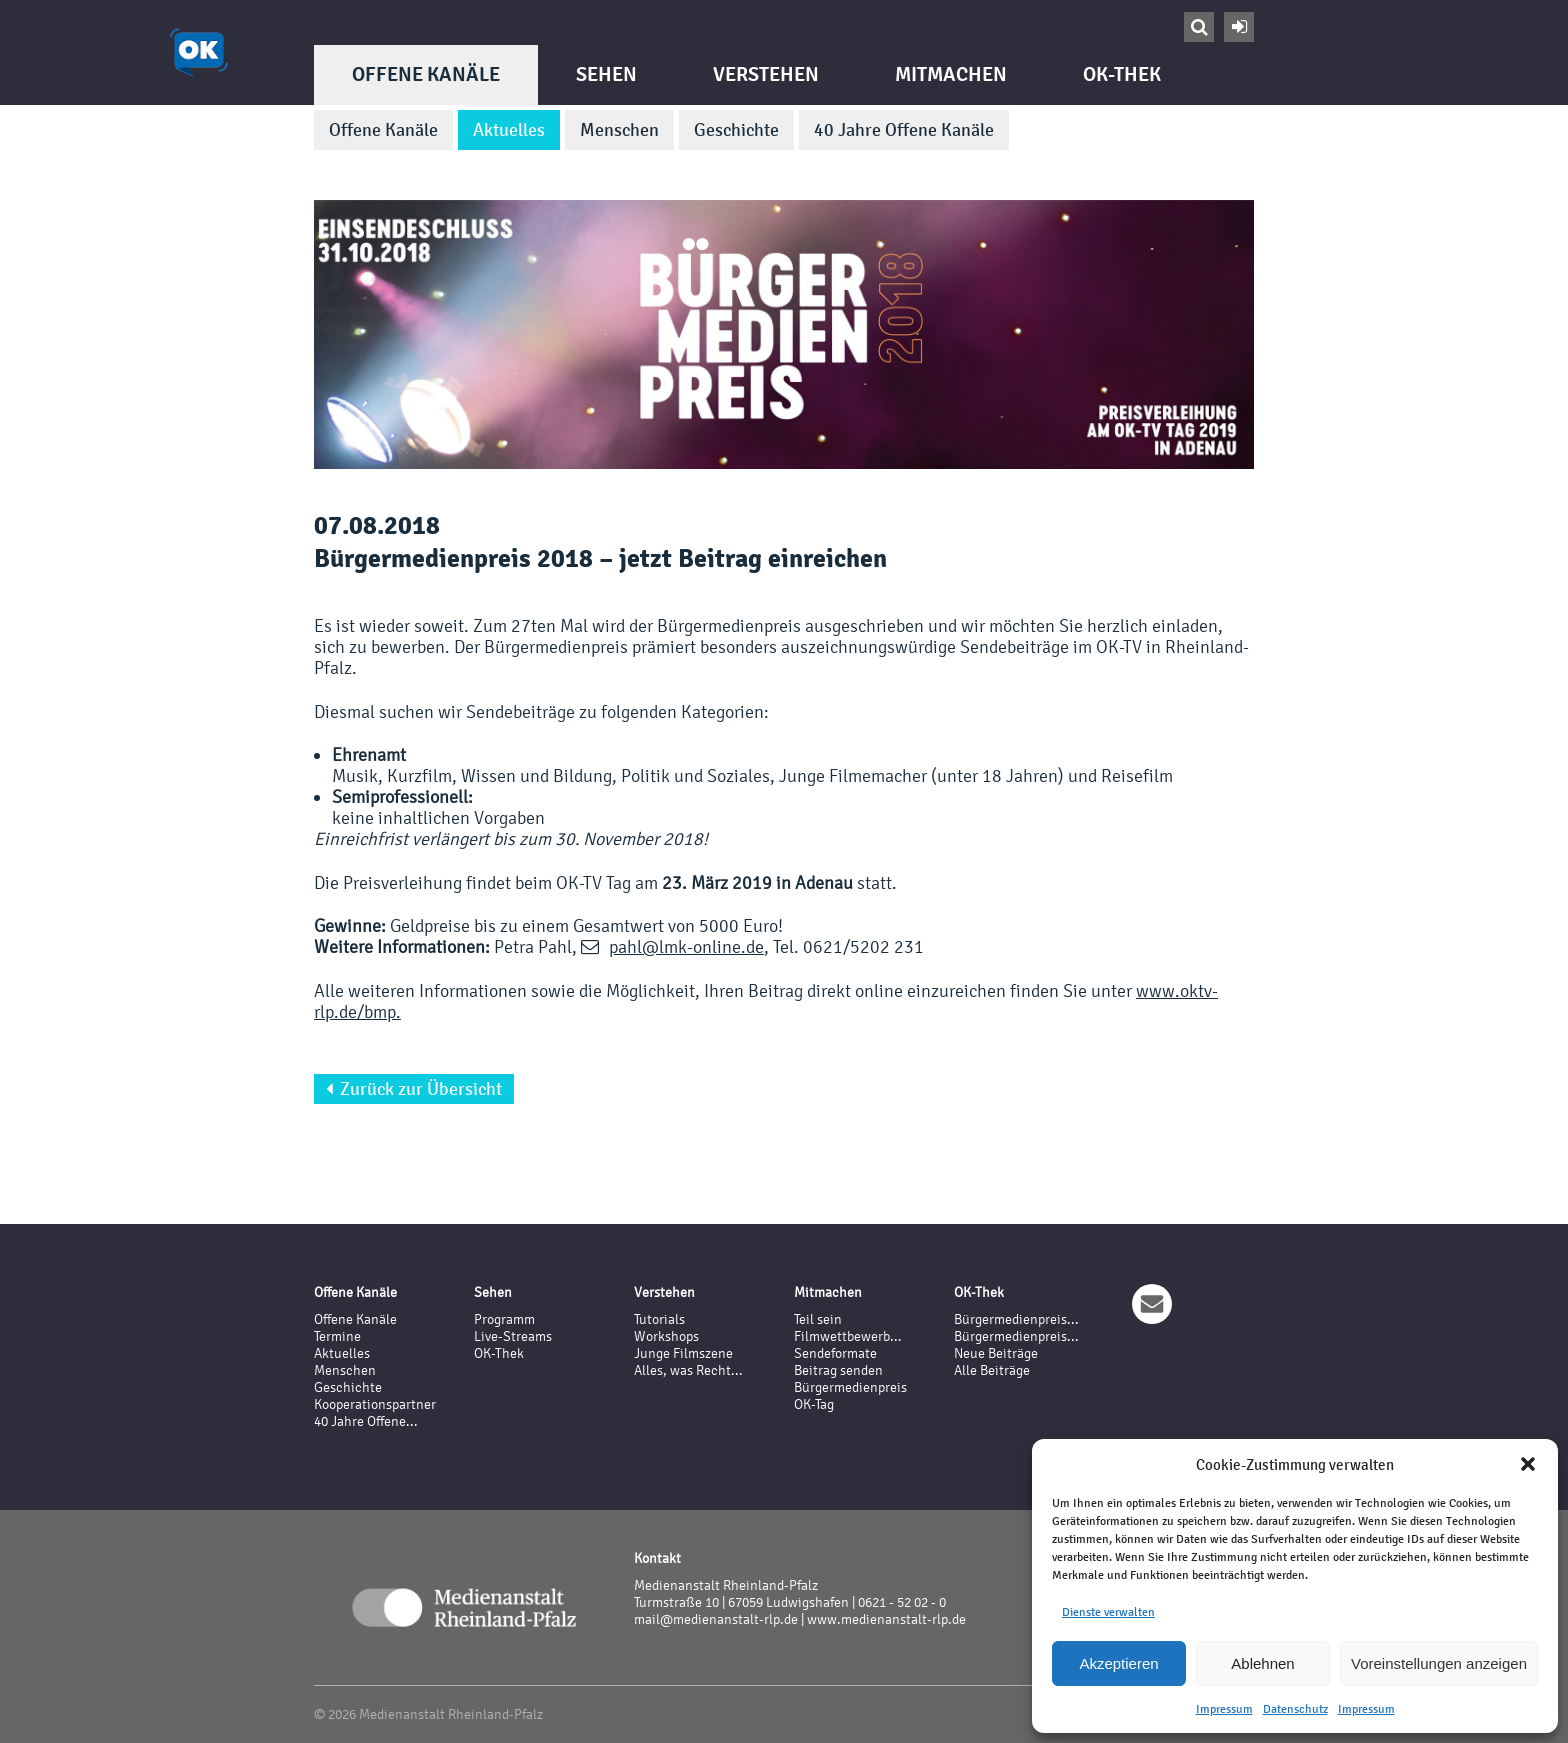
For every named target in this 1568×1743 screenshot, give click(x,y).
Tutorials (659, 1319)
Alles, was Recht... (688, 1370)
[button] (1528, 1464)
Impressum (1224, 1709)
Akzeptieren (1118, 1663)
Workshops (666, 1336)
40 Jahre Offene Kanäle (904, 130)
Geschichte (736, 130)
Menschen (619, 130)
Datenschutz (1295, 1709)
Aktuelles (509, 130)
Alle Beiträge (992, 1370)
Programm (504, 1319)
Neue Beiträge (996, 1353)
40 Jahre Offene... (366, 1421)
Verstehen (766, 74)
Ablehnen (1262, 1663)
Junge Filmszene (683, 1353)
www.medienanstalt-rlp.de (886, 1619)
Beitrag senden (838, 1370)
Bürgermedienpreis (850, 1387)
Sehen (606, 74)
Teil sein (818, 1319)
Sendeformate (835, 1353)
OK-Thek (1122, 74)
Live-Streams (513, 1336)
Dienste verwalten (1108, 1612)
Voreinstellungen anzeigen (1439, 1663)
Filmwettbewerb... (848, 1336)
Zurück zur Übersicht (414, 1089)
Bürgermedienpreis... (1016, 1319)
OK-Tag (814, 1404)
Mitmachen (951, 74)
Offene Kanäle (426, 74)
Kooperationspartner (375, 1404)
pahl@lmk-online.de (686, 946)
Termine (337, 1336)
